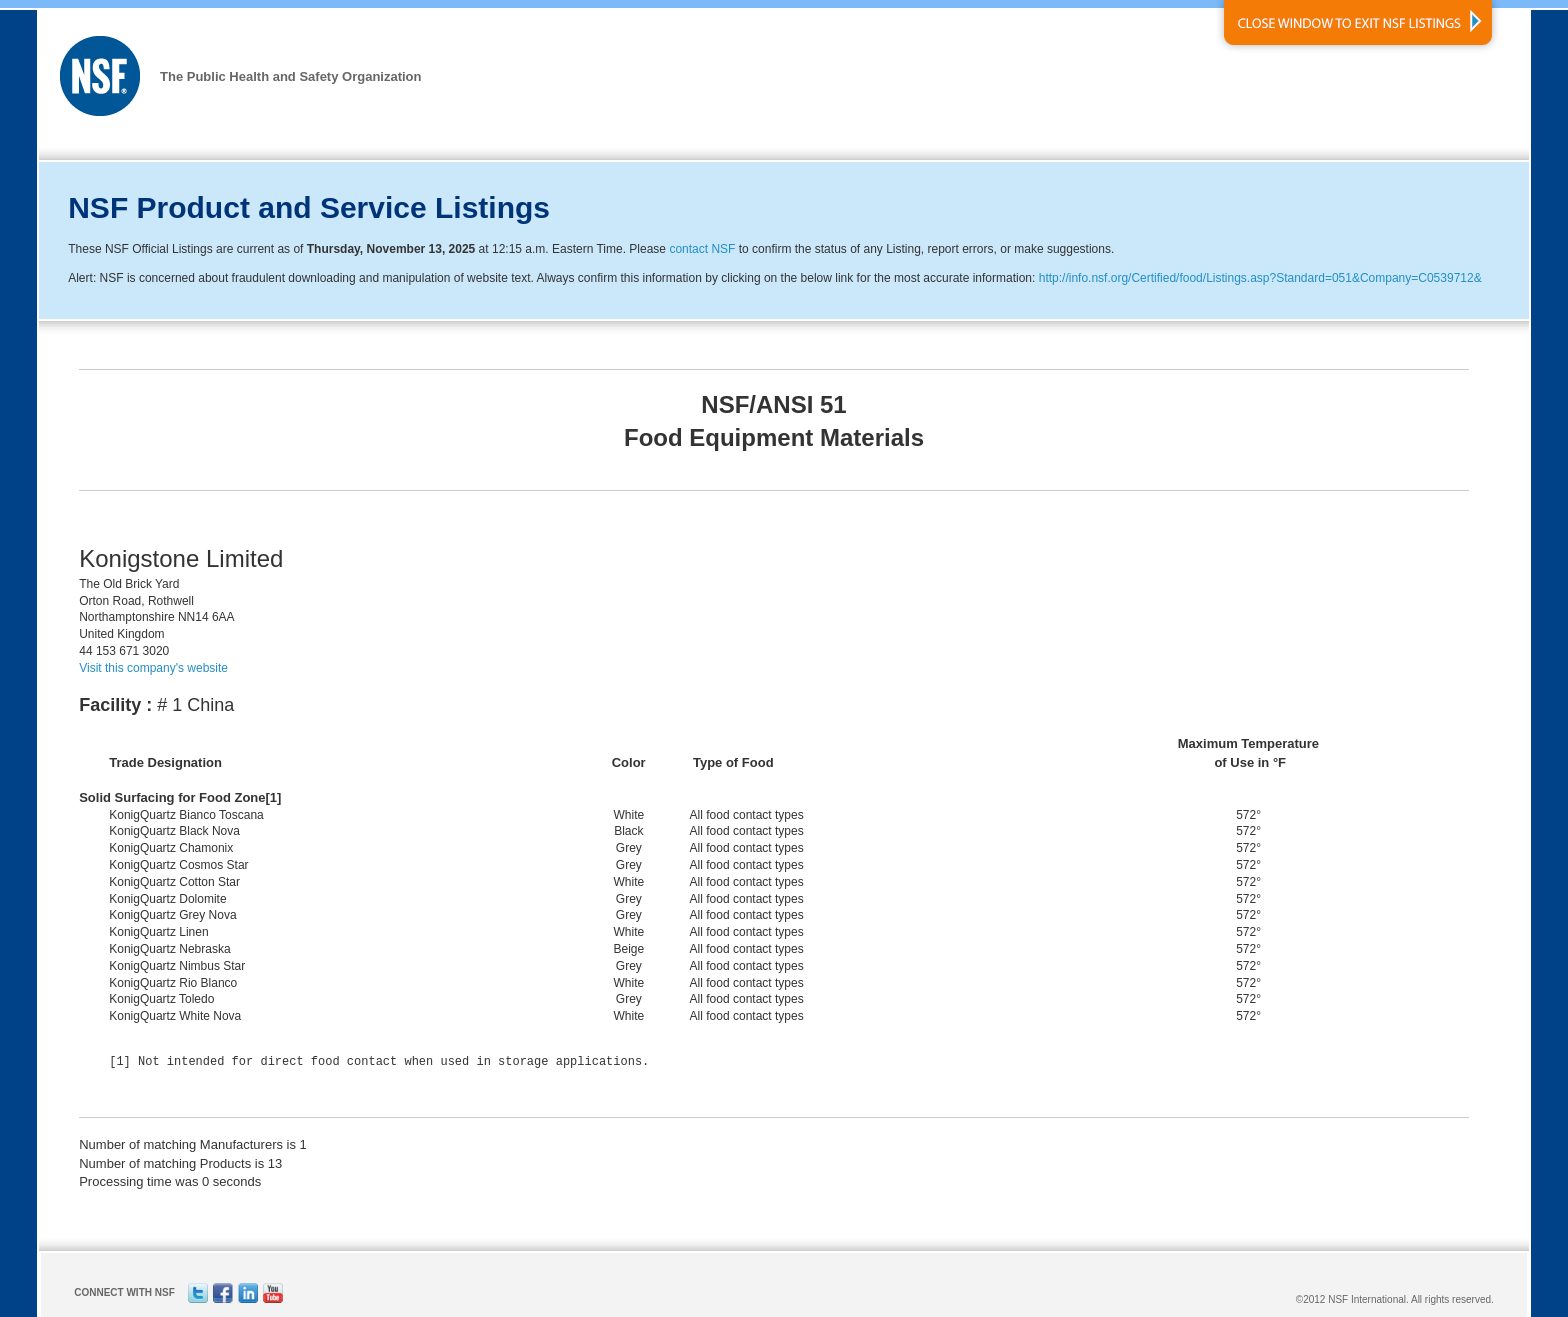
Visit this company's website (153, 668)
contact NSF (702, 249)
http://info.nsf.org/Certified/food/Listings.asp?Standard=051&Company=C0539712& (1260, 278)
